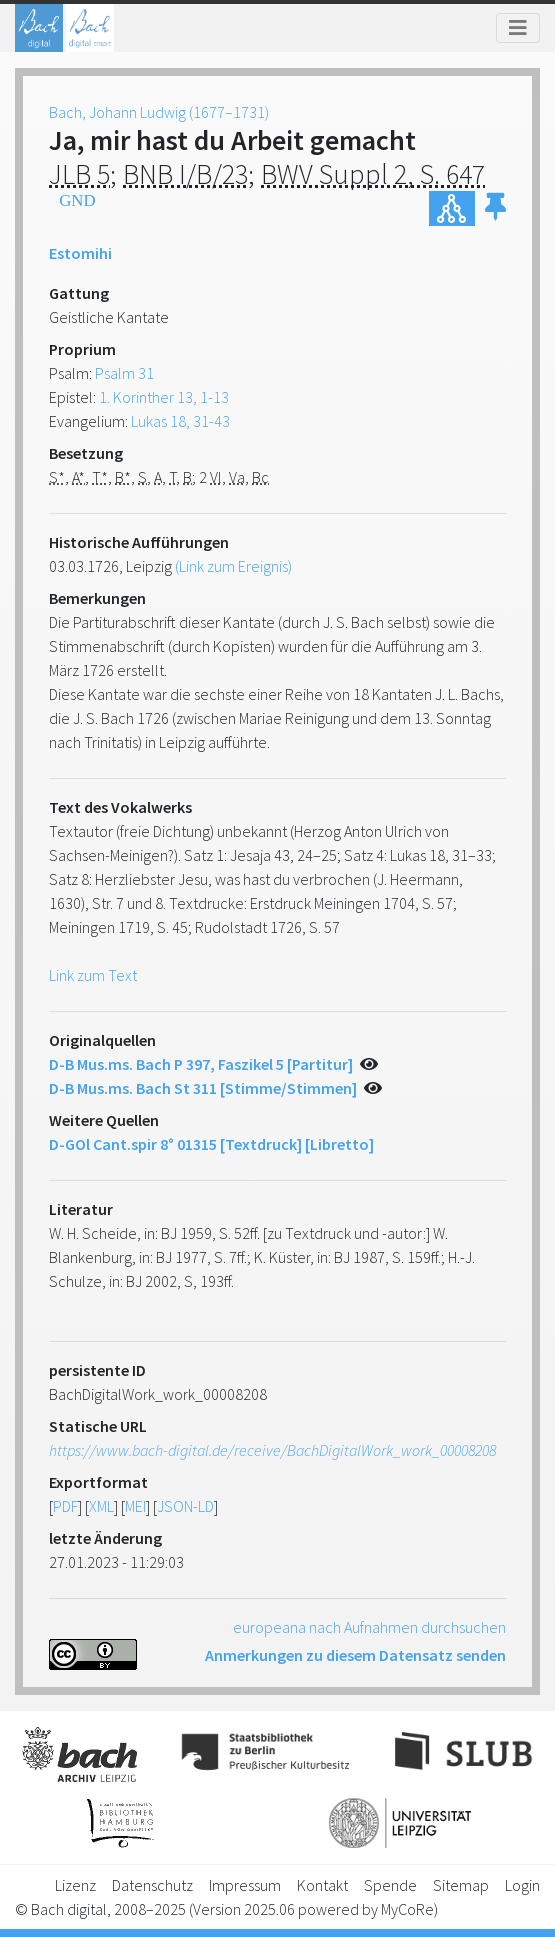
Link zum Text (93, 975)
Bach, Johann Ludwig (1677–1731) (159, 112)
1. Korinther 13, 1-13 (164, 397)
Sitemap (461, 1885)
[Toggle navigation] (518, 28)
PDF (65, 1506)
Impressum (245, 1885)
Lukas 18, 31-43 (180, 421)
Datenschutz (152, 1885)
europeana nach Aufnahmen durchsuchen (369, 1627)
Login (522, 1885)
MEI (135, 1506)
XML (101, 1506)
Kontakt (322, 1885)
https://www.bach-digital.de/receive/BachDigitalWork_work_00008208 (272, 1450)
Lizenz (75, 1885)
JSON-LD (185, 1506)
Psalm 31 (124, 373)
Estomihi (80, 253)
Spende (390, 1885)
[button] (495, 208)
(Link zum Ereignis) (233, 566)
